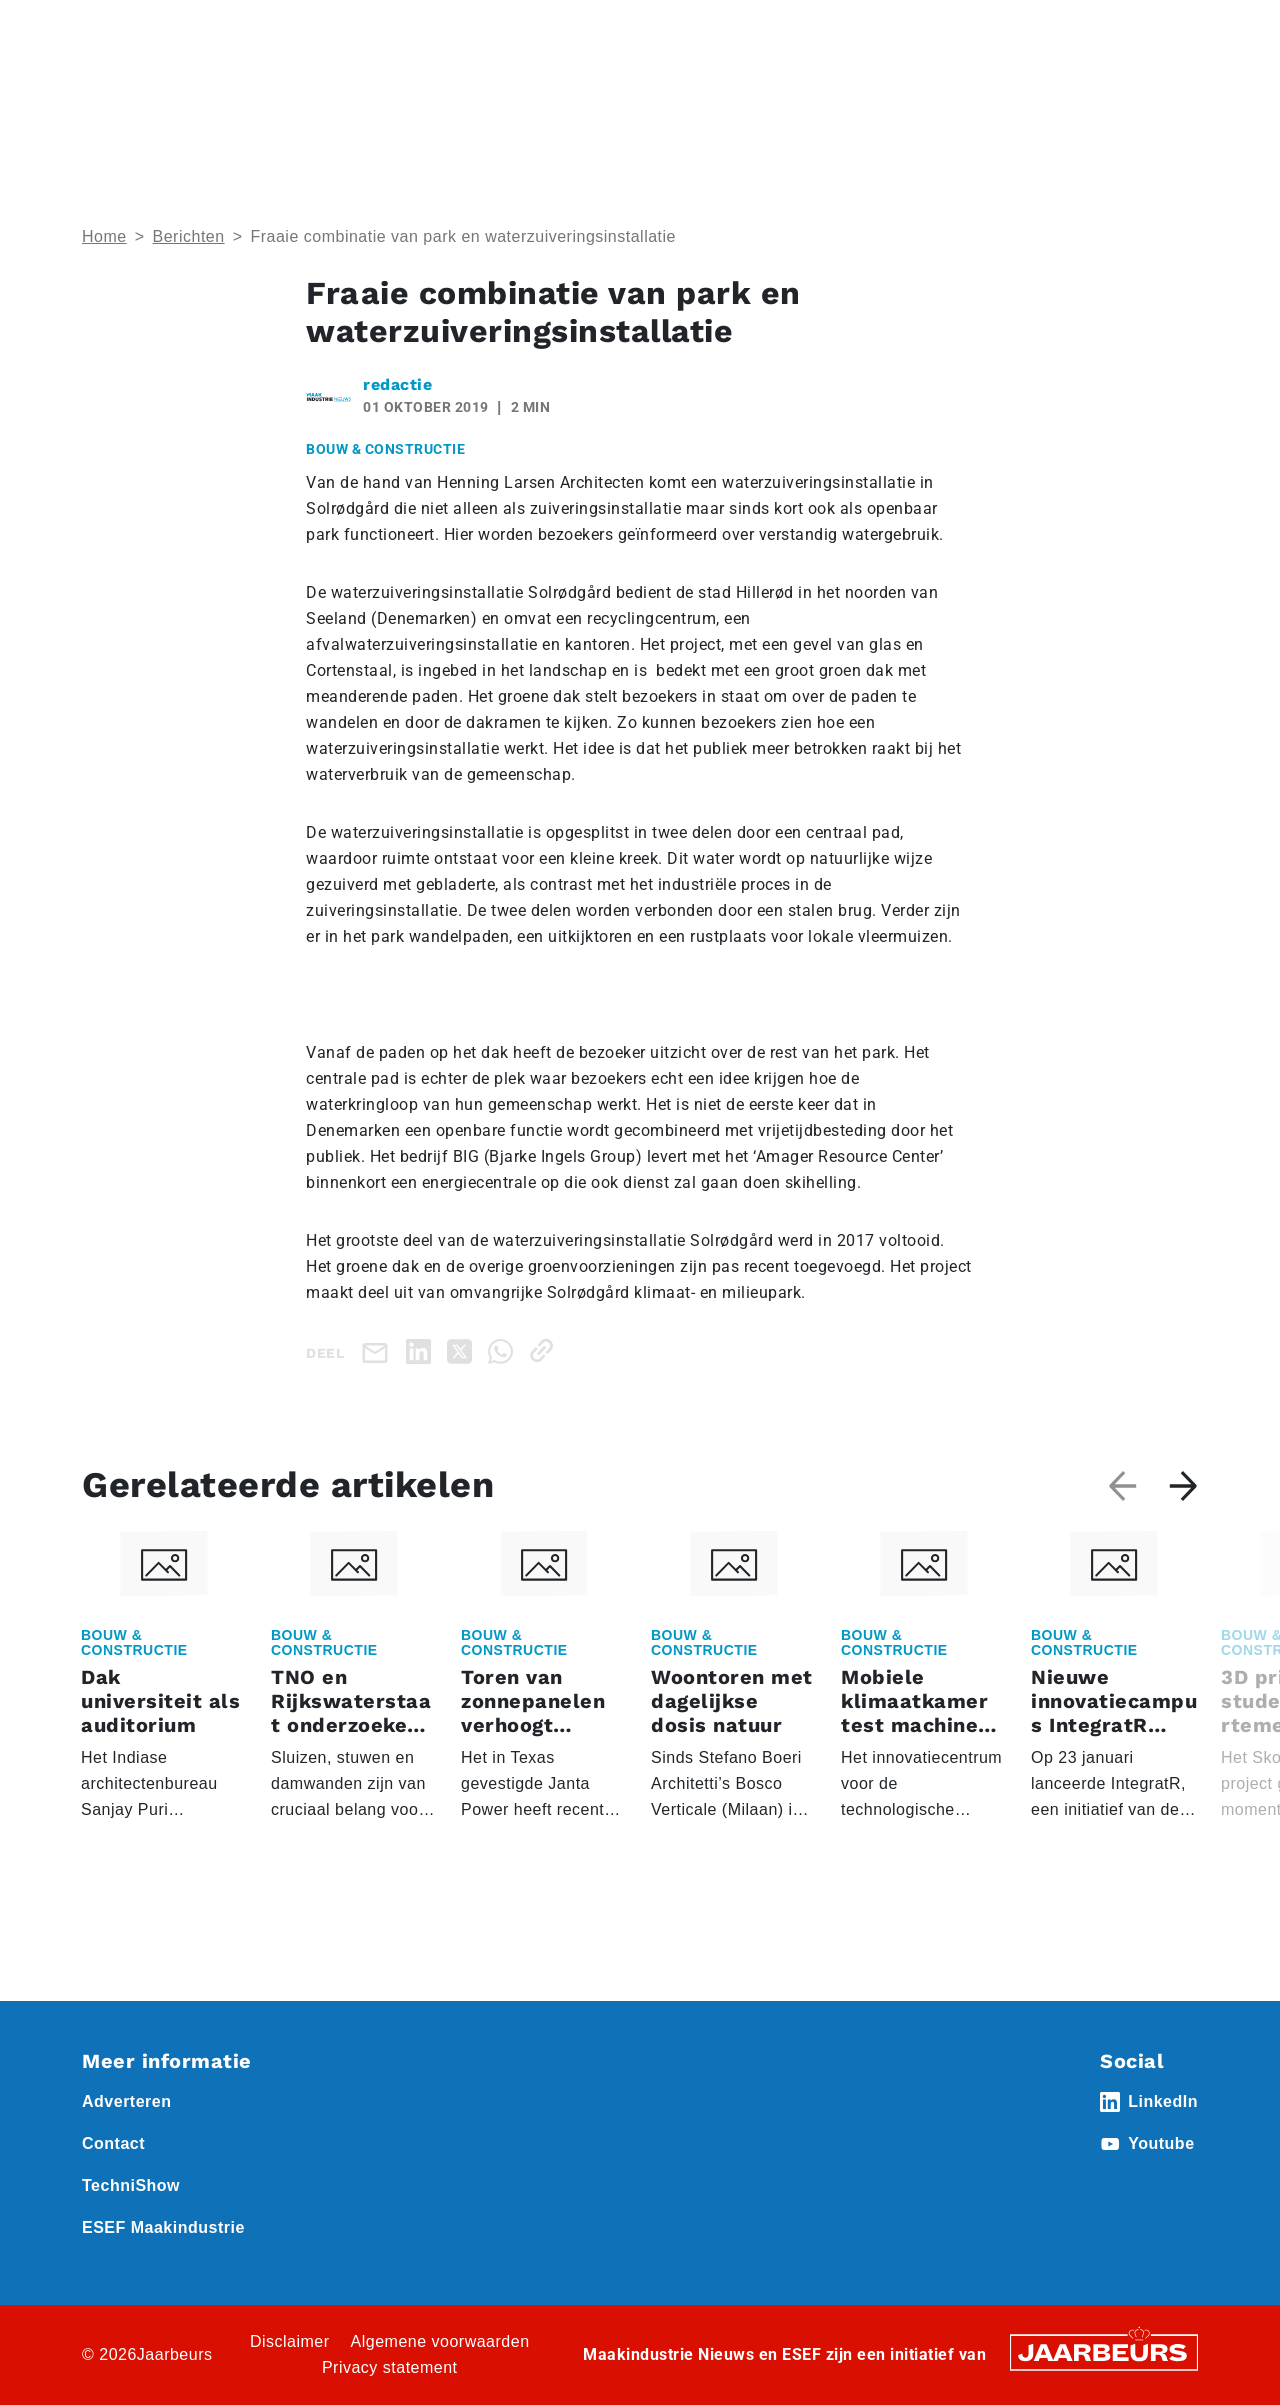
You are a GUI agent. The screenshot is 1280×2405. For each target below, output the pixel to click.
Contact (839, 29)
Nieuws (384, 29)
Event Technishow (287, 29)
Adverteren (663, 29)
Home (101, 29)
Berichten (189, 236)
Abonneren (756, 29)
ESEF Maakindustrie (163, 2227)
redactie (397, 384)
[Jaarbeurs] (1104, 2351)
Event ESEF (174, 29)
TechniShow (131, 2185)
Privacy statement (390, 2367)
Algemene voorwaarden (440, 2341)
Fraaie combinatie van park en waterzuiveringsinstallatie (463, 236)
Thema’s (990, 100)
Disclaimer (290, 2341)
